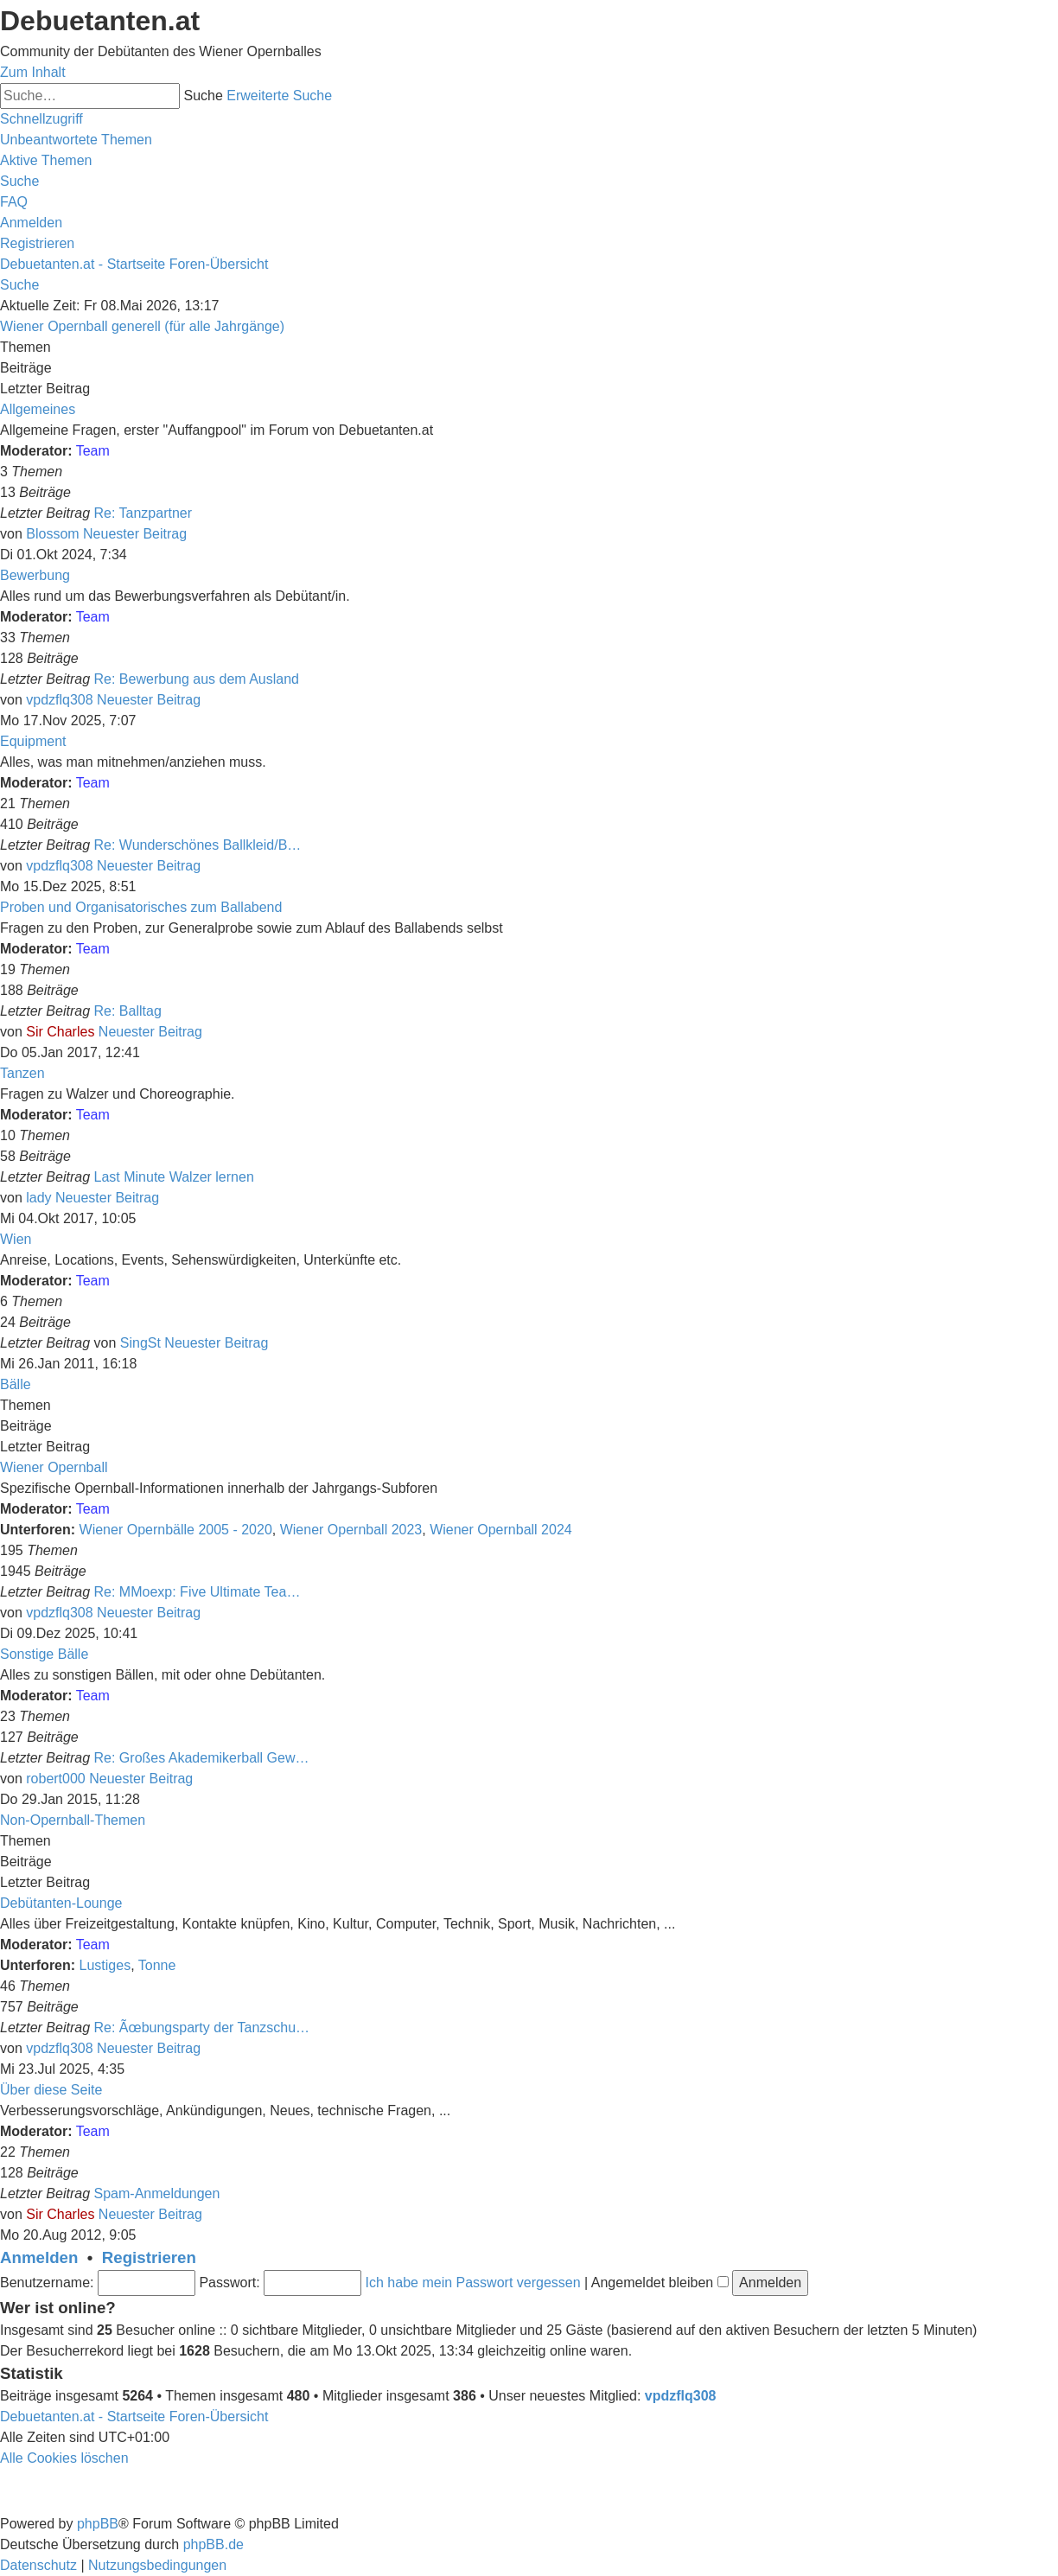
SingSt (140, 1343)
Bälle (15, 1384)
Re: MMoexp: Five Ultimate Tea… (197, 1591)
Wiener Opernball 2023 (351, 1529)
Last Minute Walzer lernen (174, 1177)
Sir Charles (60, 1031)
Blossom (52, 533)
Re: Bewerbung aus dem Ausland (196, 679)
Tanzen (22, 1073)
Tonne (157, 1965)
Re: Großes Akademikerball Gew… (201, 1757)
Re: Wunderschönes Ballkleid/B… (198, 845)
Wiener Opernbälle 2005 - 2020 (176, 1529)
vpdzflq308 (59, 699)
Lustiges (105, 1965)
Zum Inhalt (33, 72)
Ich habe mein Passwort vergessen (473, 2282)
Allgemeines (37, 409)
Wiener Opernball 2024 (501, 1529)
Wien (15, 1239)
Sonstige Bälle (44, 1654)
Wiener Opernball (54, 1467)
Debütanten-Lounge (61, 1903)
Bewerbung (35, 575)
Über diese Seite (51, 2089)
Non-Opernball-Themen (72, 1820)
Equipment (33, 741)
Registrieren (149, 2257)
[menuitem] (76, 139)
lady (38, 1197)
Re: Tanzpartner (143, 513)
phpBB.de (213, 2544)
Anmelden (39, 2257)
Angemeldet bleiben (660, 2282)
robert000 (56, 1778)
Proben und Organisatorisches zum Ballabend (141, 907)
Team (93, 450)
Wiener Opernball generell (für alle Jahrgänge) (142, 326)
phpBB (97, 2523)
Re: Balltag (128, 1011)
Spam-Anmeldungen (157, 2193)
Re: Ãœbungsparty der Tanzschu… (202, 2027)
